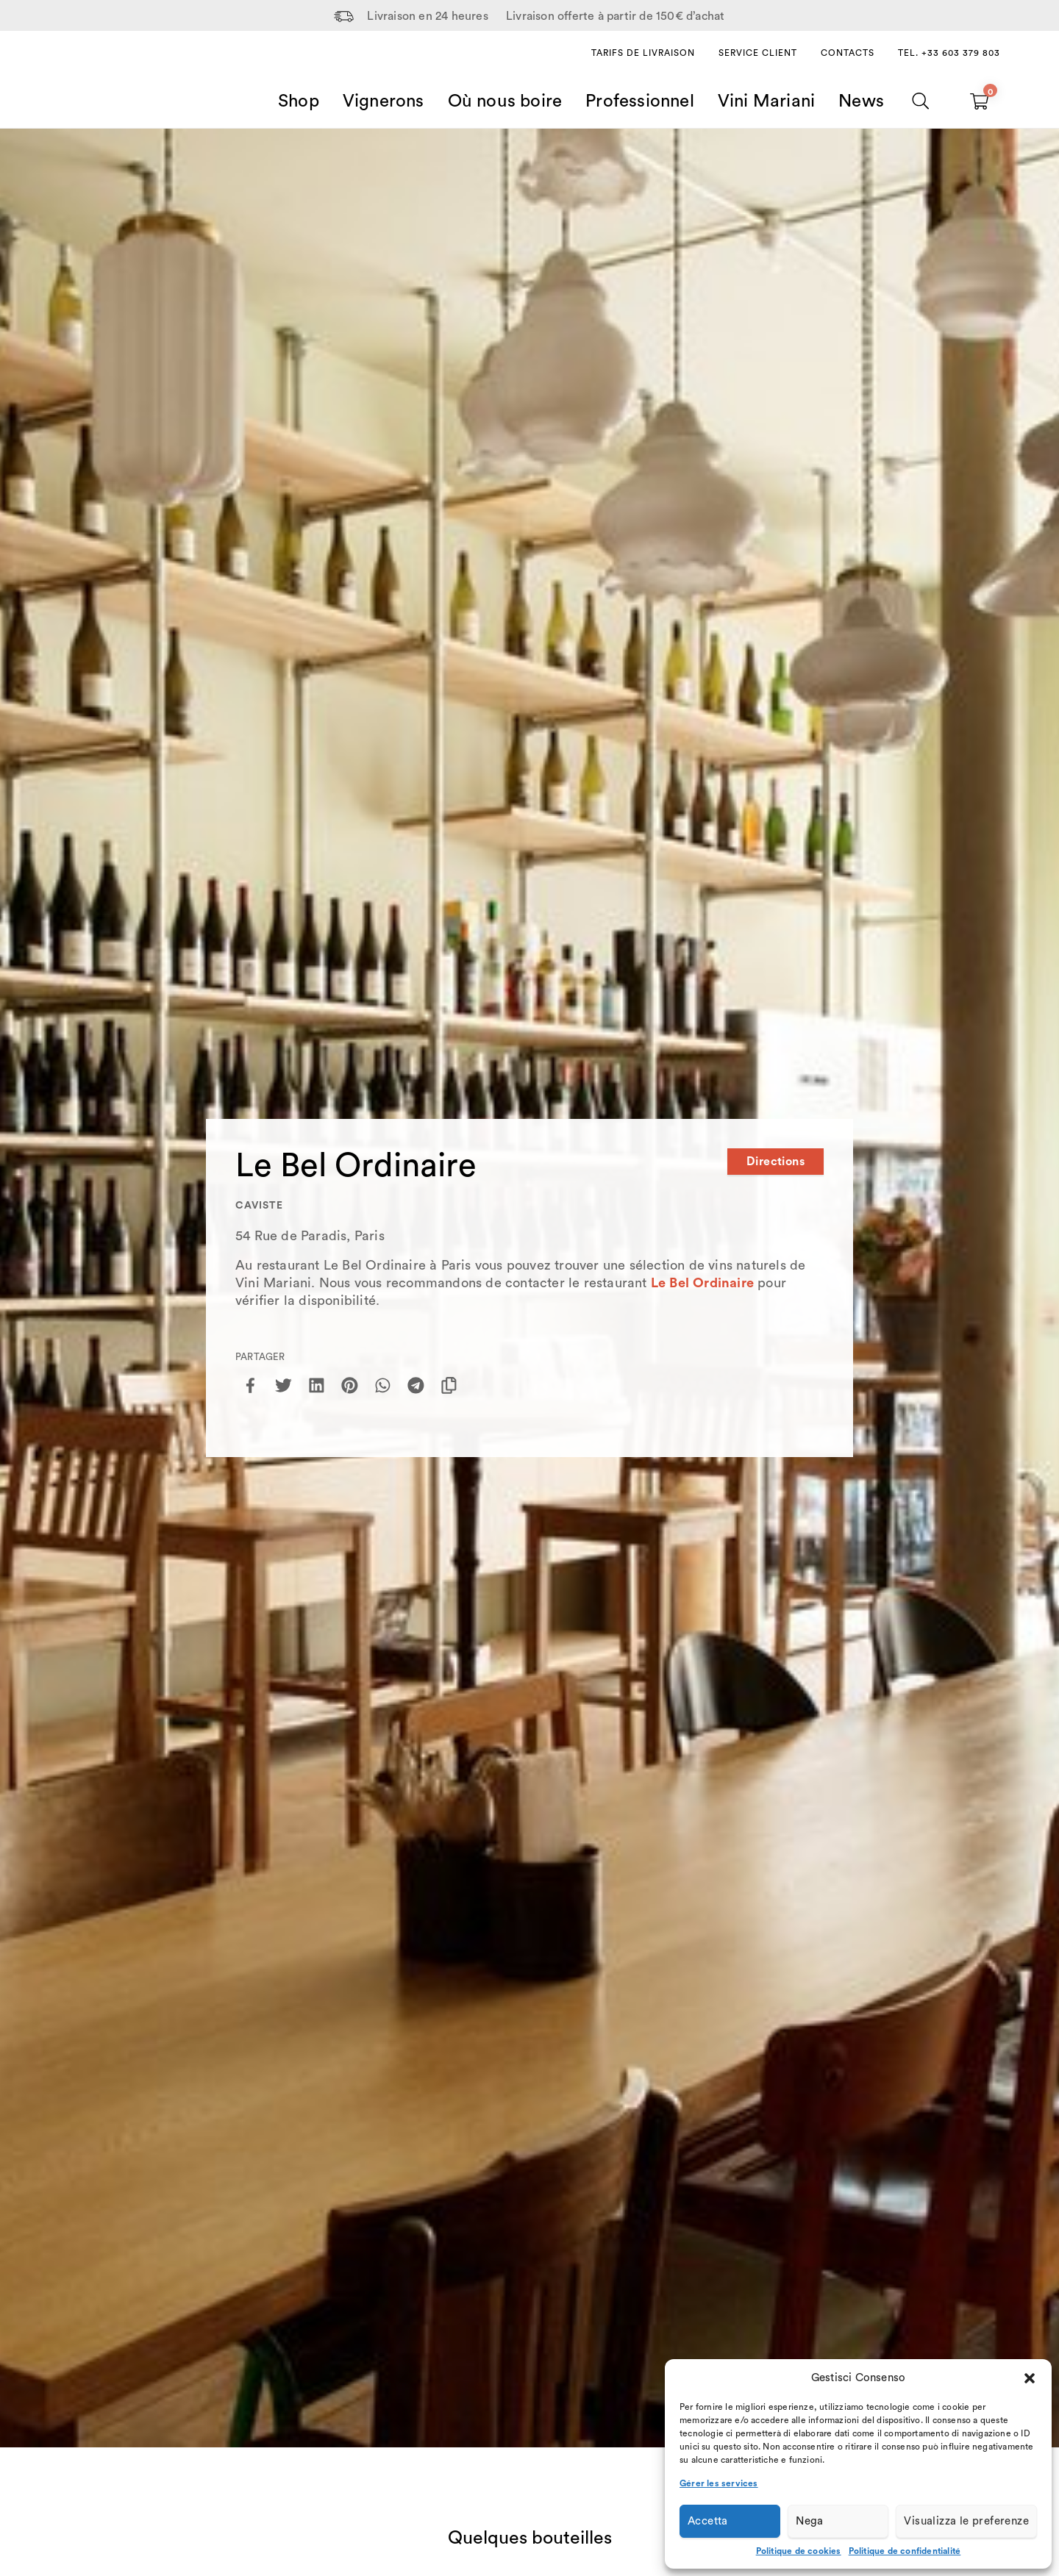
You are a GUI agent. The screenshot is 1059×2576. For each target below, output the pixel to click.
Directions (775, 1161)
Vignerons (383, 101)
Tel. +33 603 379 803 (949, 53)
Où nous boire (505, 101)
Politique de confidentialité (905, 2551)
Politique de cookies (798, 2551)
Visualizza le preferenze (966, 2521)
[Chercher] (921, 101)
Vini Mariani (766, 101)
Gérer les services (719, 2483)
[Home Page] (96, 84)
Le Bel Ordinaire (702, 1282)
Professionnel (639, 101)
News (861, 101)
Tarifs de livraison (643, 53)
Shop (298, 101)
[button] (1029, 2378)
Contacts (847, 53)
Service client (758, 53)
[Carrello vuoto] (979, 101)
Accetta (708, 2521)
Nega (810, 2521)
